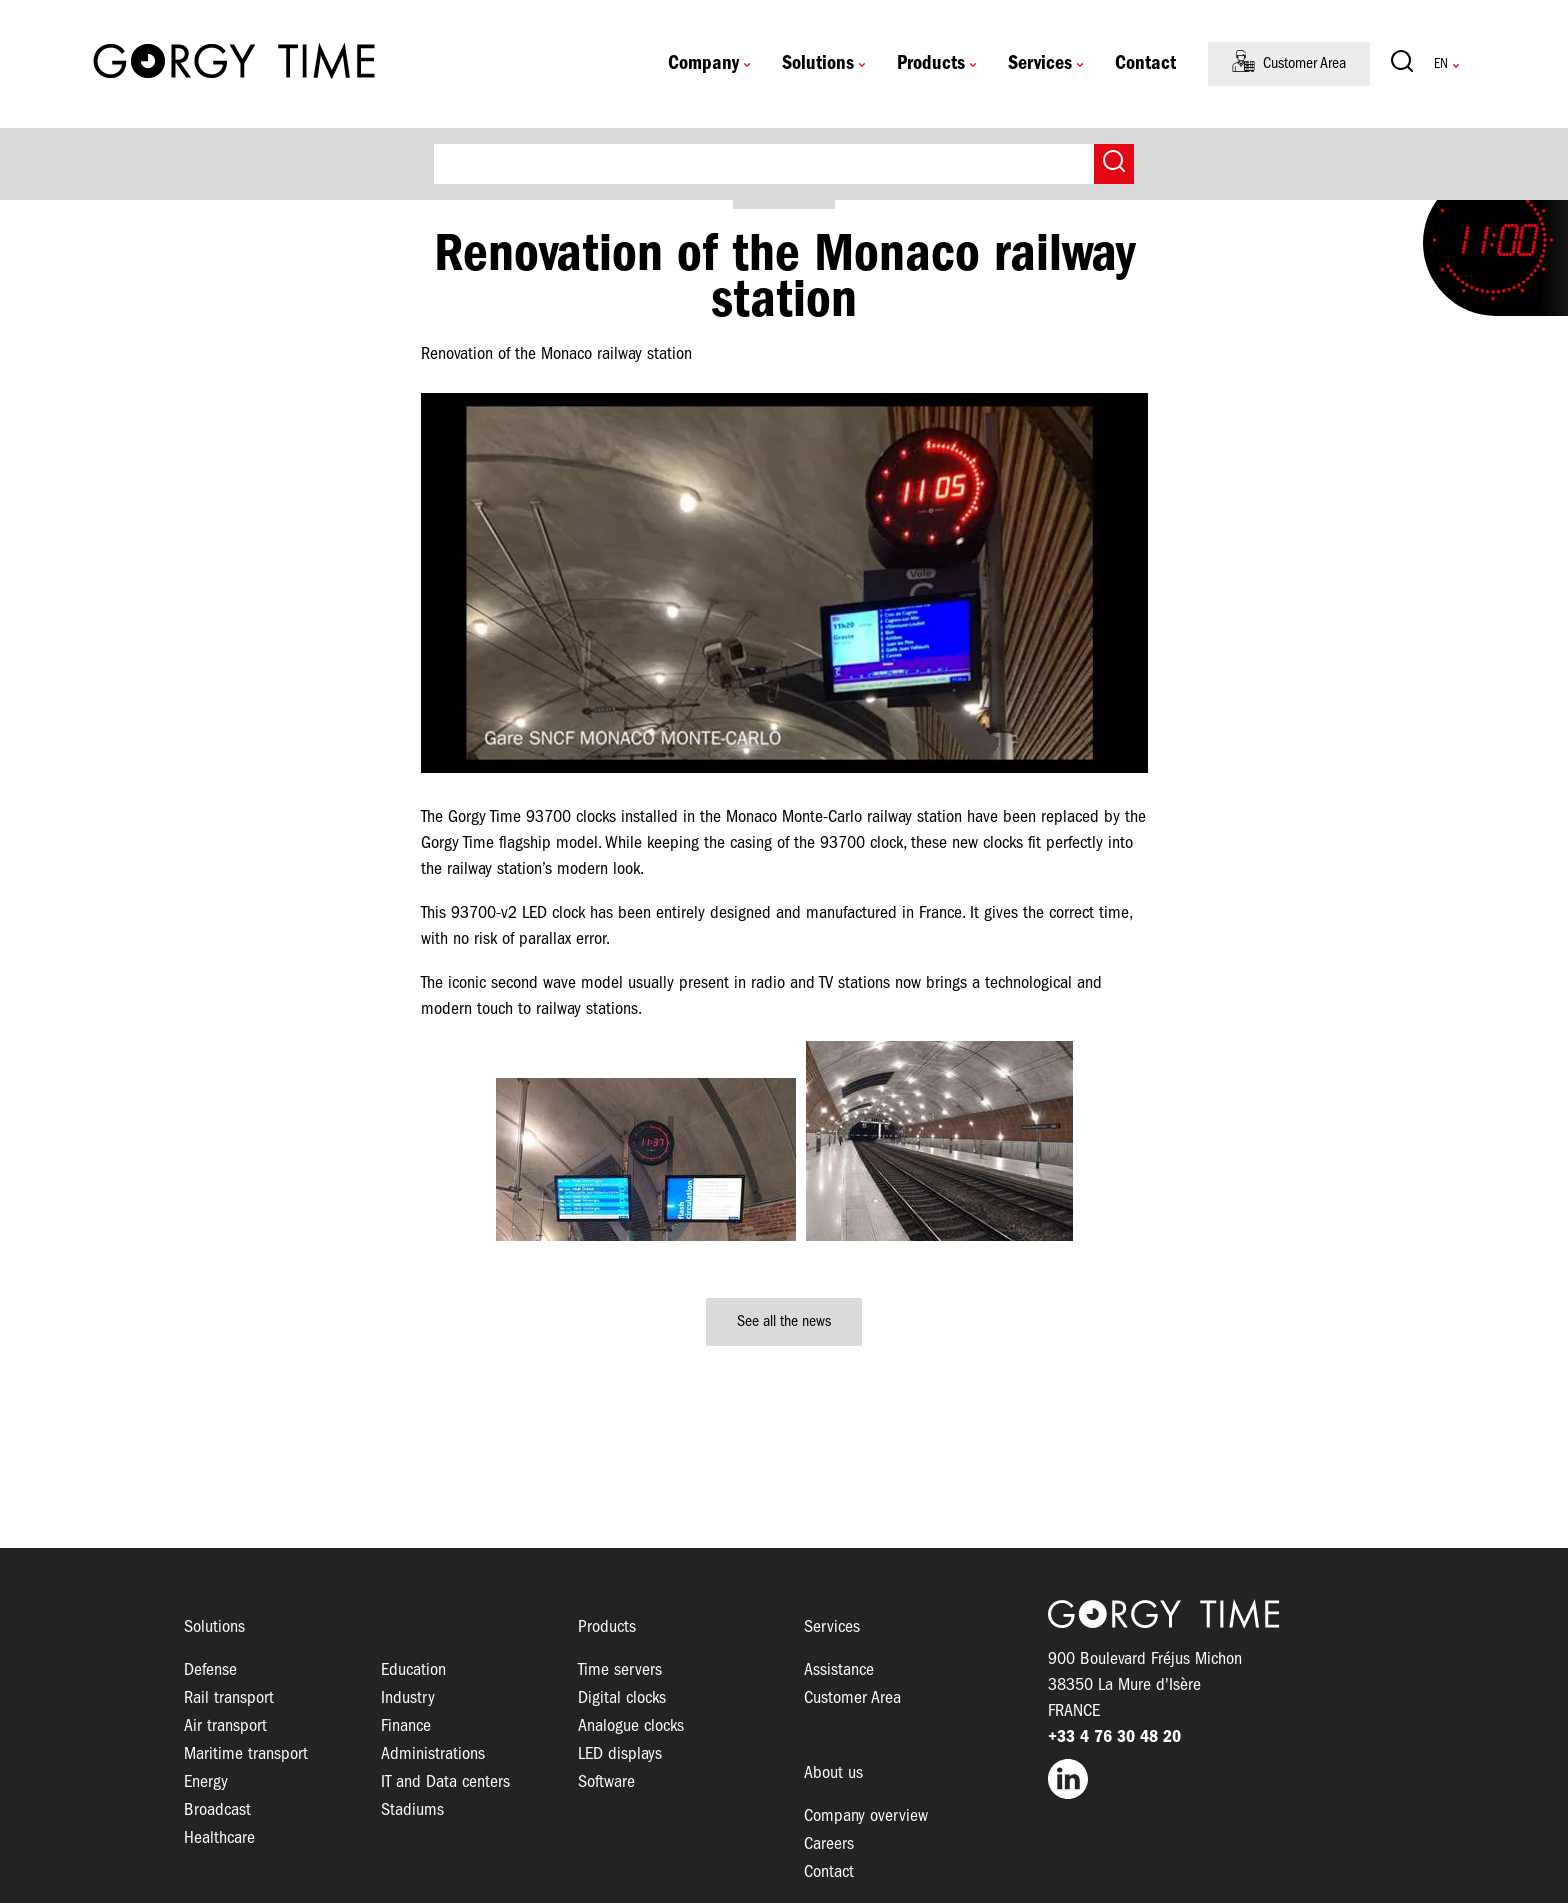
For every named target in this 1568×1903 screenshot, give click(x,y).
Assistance (839, 1670)
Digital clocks (622, 1698)
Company (703, 64)
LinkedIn (1216, 1779)
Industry (408, 1698)
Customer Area (1304, 64)
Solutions (818, 64)
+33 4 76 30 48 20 (1114, 1737)
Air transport (225, 1726)
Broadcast (217, 1810)
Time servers (620, 1670)
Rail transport (229, 1698)
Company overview (866, 1816)
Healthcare (219, 1838)
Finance (406, 1726)
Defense (210, 1670)
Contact (1145, 64)
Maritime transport (246, 1754)
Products (931, 64)
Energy (206, 1782)
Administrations (433, 1754)
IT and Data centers (445, 1782)
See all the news (784, 1322)
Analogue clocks (631, 1726)
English (1441, 64)
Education (413, 1670)
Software (606, 1782)
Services (1040, 64)
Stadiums (412, 1810)
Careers (829, 1844)
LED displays (620, 1754)
